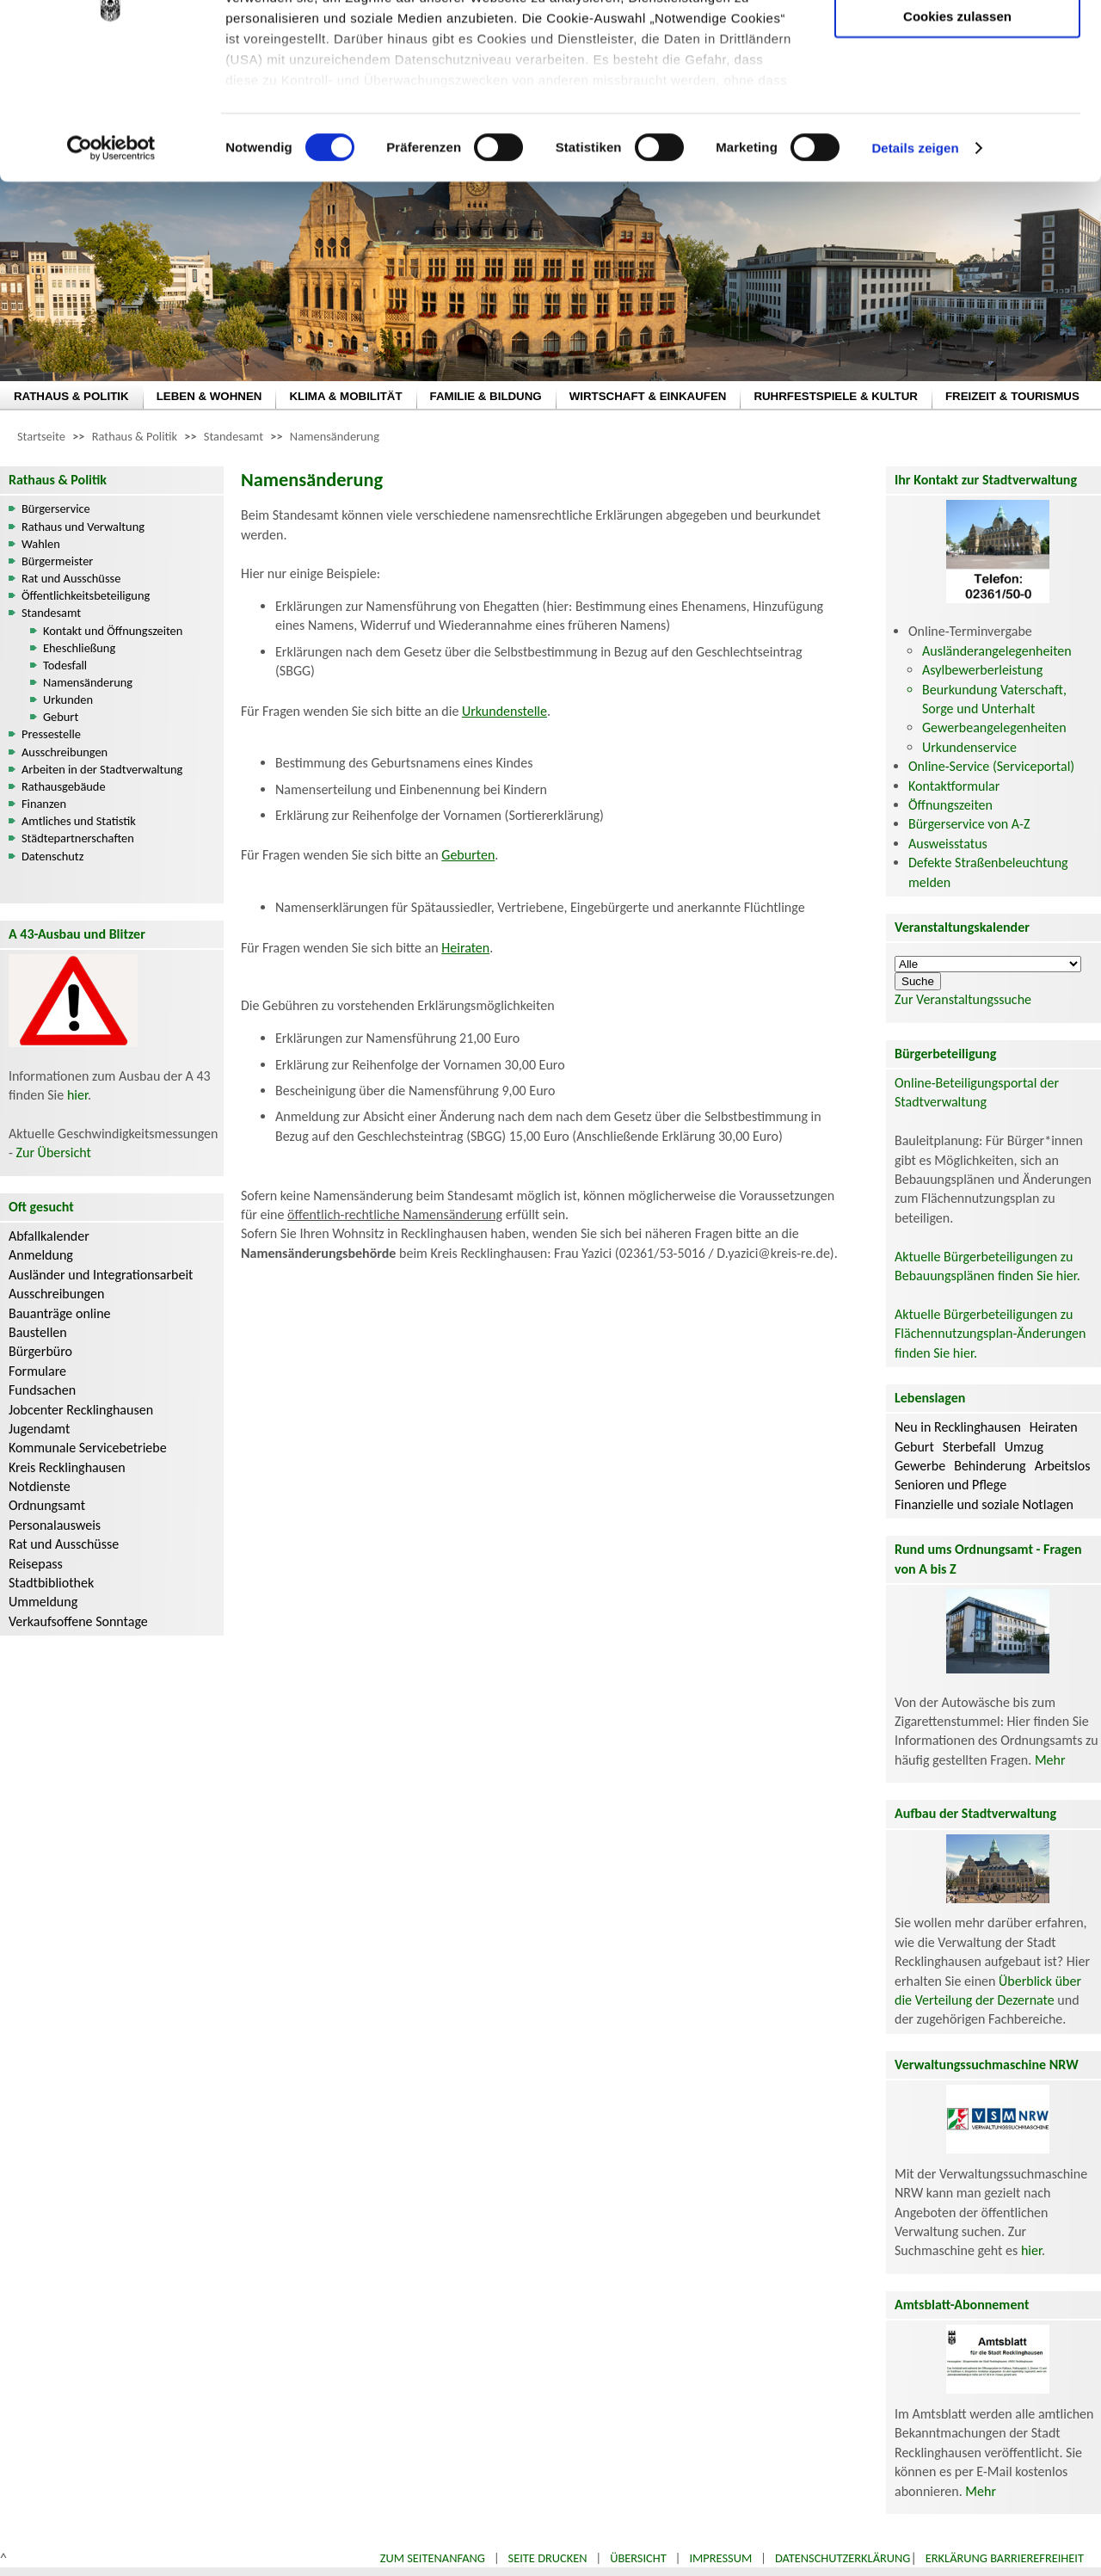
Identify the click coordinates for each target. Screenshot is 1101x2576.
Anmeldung (41, 1255)
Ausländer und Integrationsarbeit (101, 1274)
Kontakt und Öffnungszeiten (112, 630)
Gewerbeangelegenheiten (994, 727)
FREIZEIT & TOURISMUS (1012, 396)
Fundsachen (42, 1390)
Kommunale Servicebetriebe (88, 1447)
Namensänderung (334, 436)
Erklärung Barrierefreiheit (1005, 2558)
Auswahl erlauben (957, 99)
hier (77, 1095)
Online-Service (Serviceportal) (991, 766)
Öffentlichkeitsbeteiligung (86, 595)
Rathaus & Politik (134, 436)
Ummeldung (43, 1601)
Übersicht (638, 2558)
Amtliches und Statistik (79, 821)
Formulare (37, 1371)
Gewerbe (920, 1465)
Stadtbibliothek (51, 1583)
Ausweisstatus (947, 843)
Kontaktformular (954, 786)
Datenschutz (52, 856)
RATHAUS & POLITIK (71, 396)
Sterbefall (969, 1447)
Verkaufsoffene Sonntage (78, 1621)
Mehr (1050, 1760)
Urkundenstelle (504, 711)
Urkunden (68, 699)
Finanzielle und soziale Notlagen (984, 1504)
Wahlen (41, 544)
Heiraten (465, 948)
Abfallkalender (49, 1236)
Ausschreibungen (65, 752)
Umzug (1024, 1447)
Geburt (60, 716)
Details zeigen (914, 275)
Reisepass (36, 1564)
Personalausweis (55, 1525)
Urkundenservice (969, 747)
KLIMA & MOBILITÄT (345, 396)
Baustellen (38, 1332)
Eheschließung (79, 648)
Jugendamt (39, 1428)
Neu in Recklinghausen (958, 1427)
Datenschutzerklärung (843, 2558)
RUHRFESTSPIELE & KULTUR (835, 396)
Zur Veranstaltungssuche (963, 999)
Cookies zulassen (957, 143)
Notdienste (40, 1486)
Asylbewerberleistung (982, 670)
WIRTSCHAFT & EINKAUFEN (648, 396)
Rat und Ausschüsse (71, 578)
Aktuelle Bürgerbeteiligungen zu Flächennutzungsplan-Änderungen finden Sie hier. (990, 1333)
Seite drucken (547, 2558)
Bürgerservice (56, 508)
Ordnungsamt (47, 1505)
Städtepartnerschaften (78, 838)
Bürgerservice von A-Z (969, 824)
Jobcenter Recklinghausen (81, 1410)
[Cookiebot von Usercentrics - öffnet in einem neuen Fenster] (111, 275)
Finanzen (44, 803)
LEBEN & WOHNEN (209, 396)
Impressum (720, 2558)
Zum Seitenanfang (432, 2558)
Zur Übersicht (53, 1152)
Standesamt (233, 436)
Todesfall (65, 665)
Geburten (468, 855)
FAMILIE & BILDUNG (486, 396)
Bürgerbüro (40, 1351)
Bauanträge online (60, 1313)
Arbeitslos (1063, 1465)
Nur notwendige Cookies (957, 49)
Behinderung (989, 1465)
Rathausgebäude (64, 786)
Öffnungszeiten (950, 805)
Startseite (41, 436)
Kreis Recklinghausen (67, 1467)
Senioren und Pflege (950, 1484)
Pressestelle (51, 734)
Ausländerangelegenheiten (997, 651)
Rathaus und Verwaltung (83, 526)
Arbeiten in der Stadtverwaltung (102, 769)
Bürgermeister (57, 561)
